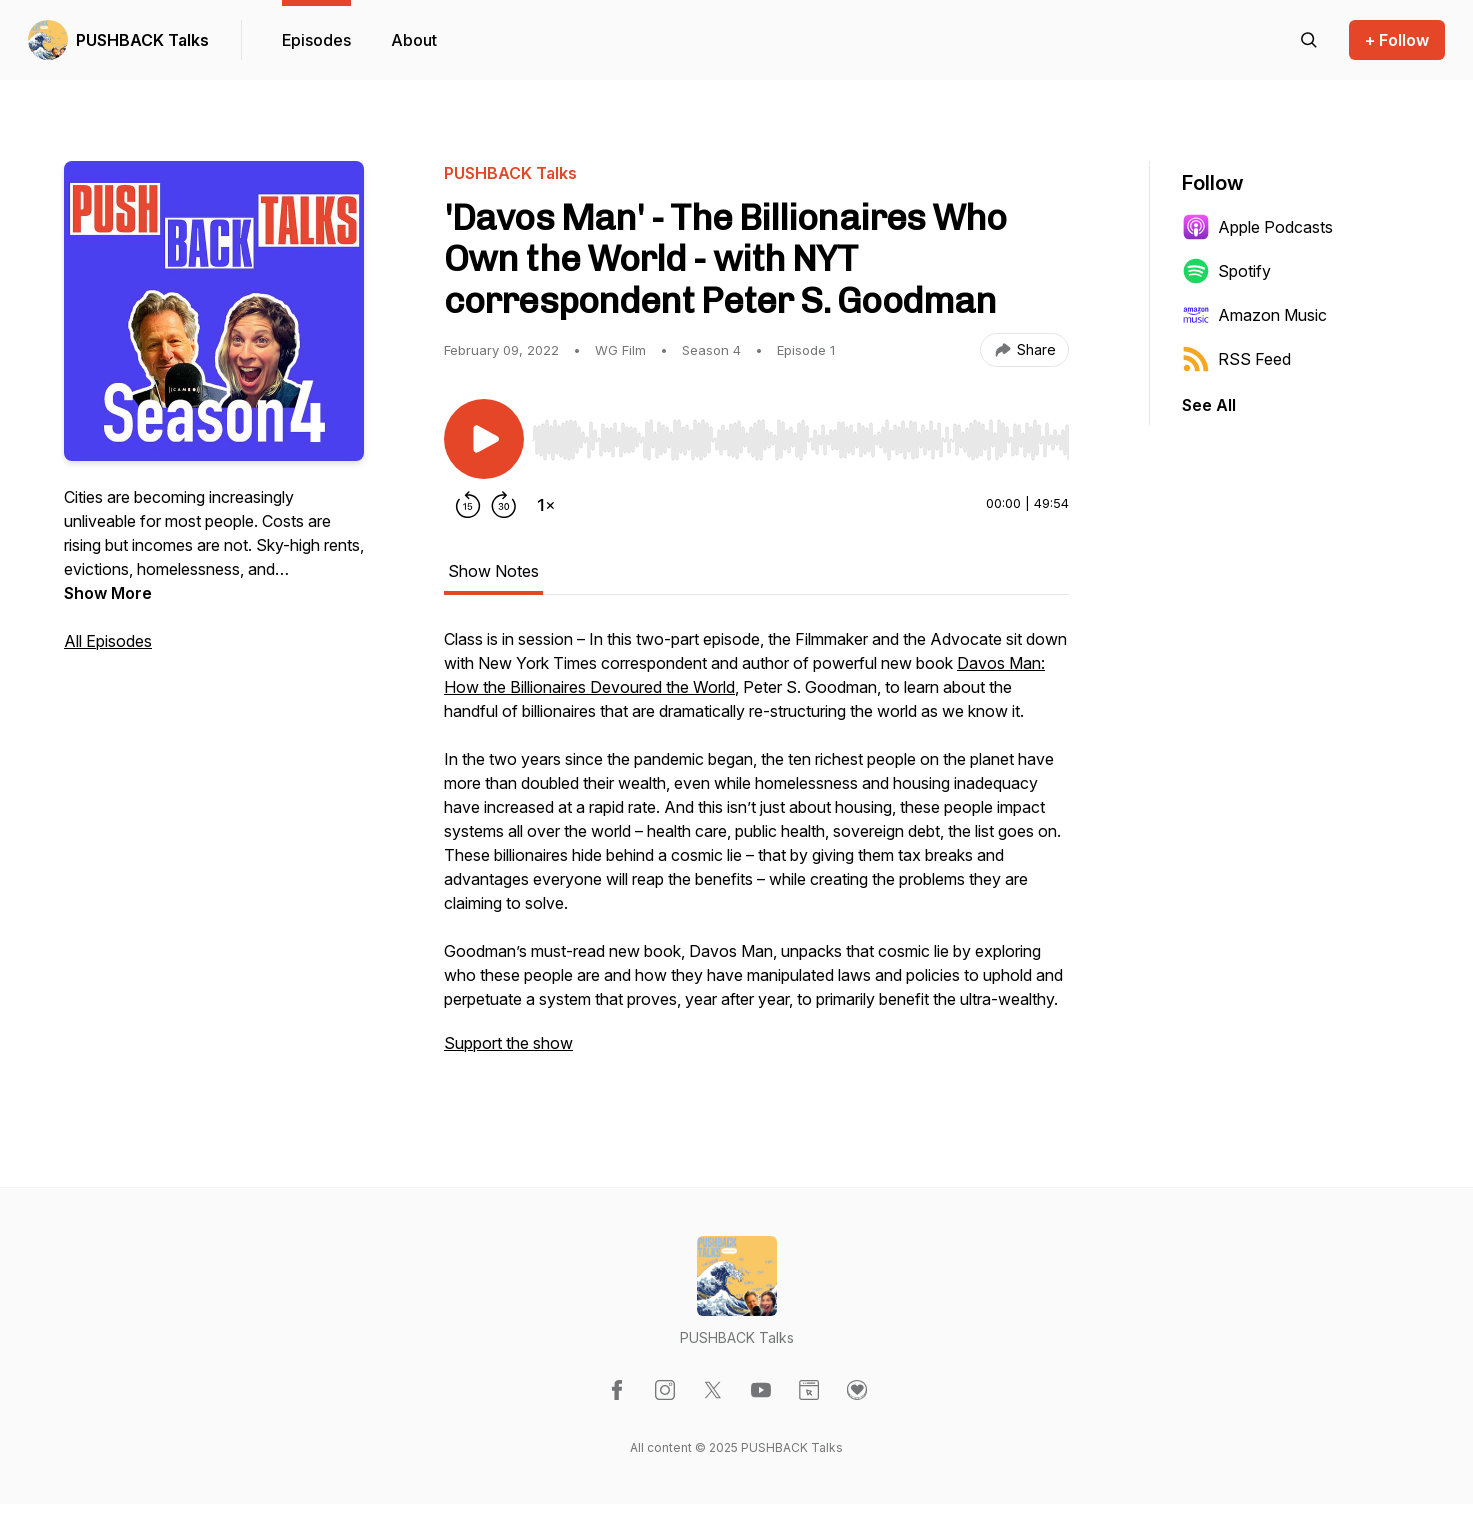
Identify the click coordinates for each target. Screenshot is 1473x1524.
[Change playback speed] (546, 505)
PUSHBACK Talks (142, 40)
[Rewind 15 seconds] (468, 505)
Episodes (316, 40)
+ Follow (1397, 40)
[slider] (800, 440)
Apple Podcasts (1257, 227)
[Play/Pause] (484, 439)
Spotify (1226, 271)
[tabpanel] (756, 851)
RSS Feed (1236, 359)
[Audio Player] (800, 434)
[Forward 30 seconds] (504, 505)
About (414, 40)
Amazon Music (1254, 315)
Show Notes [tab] (493, 571)
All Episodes (108, 641)
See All (1209, 405)
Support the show (508, 1043)
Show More (108, 593)
